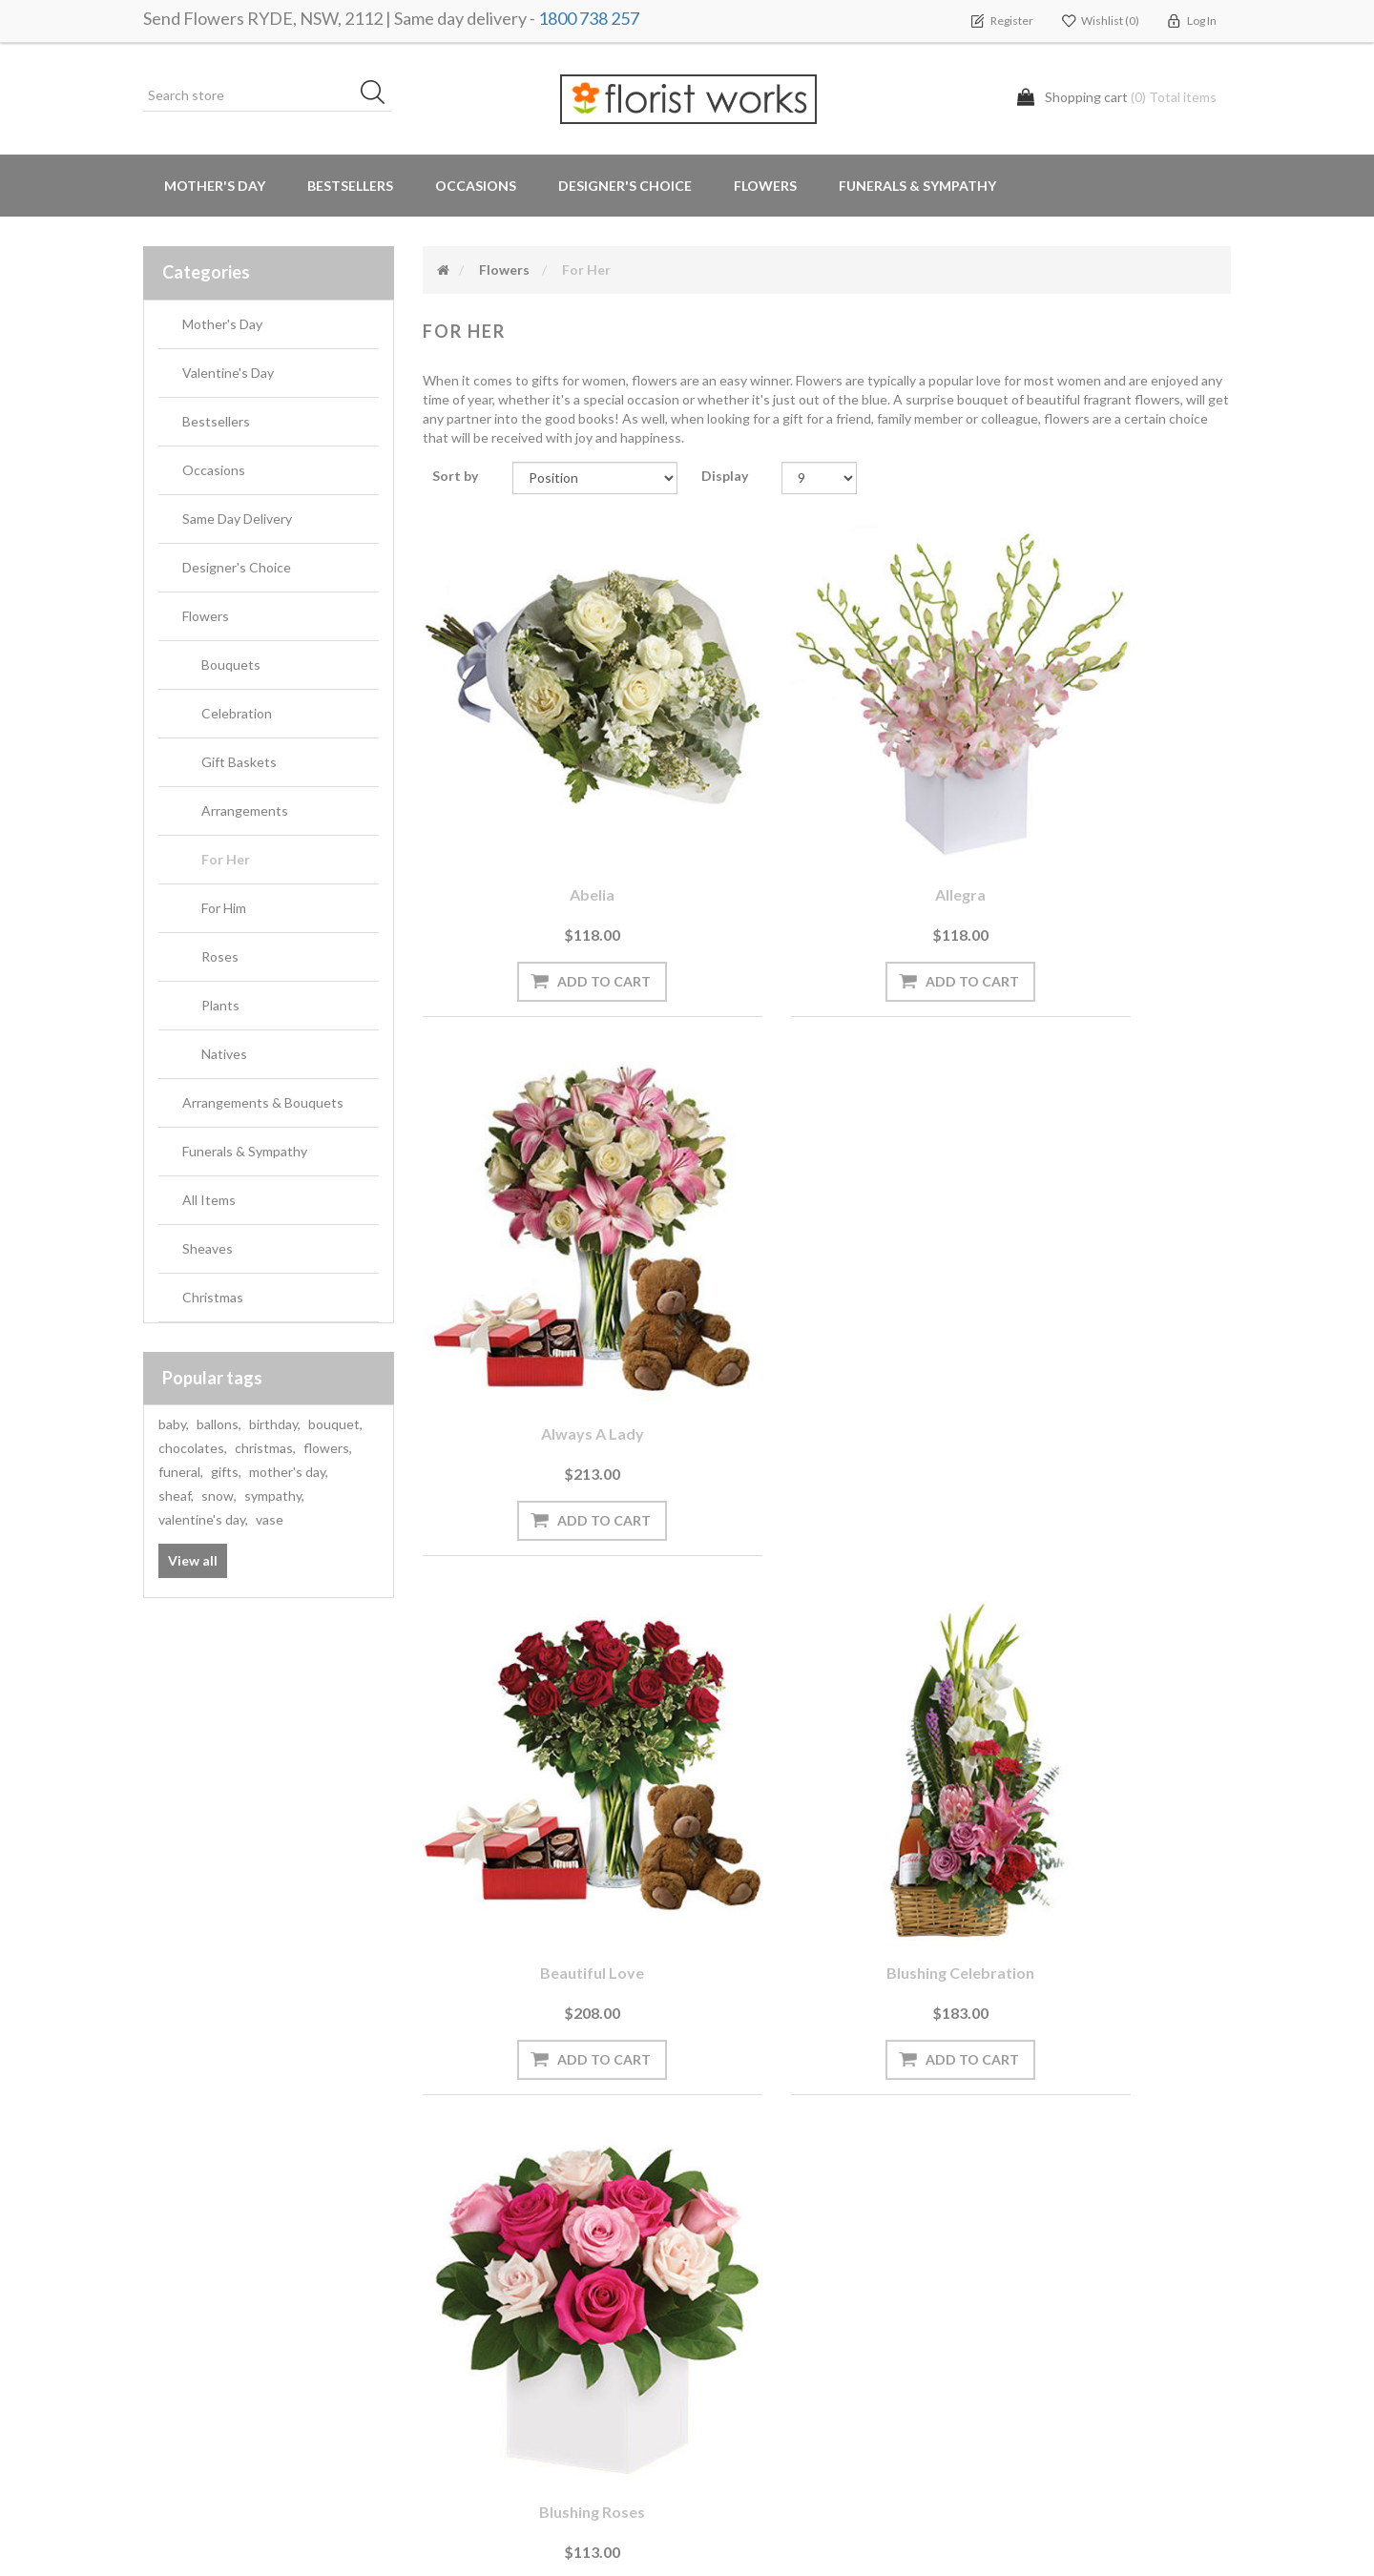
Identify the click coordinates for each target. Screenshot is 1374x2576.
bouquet (335, 1424)
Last (966, 1920)
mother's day (288, 1472)
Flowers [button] (765, 185)
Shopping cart (193, 2237)
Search (1009, 2199)
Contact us (465, 2428)
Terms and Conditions (776, 2199)
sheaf (176, 1495)
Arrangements (244, 810)
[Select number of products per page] (819, 478)
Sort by (455, 475)
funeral (180, 1472)
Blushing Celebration (827, 1258)
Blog (444, 2237)
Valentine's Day (228, 372)
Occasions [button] (475, 185)
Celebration (236, 713)
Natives (224, 1054)
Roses (220, 956)
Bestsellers (350, 185)
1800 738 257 (588, 18)
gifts (226, 1472)
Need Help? (465, 2275)
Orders (172, 2199)
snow (219, 1495)
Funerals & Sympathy (917, 185)
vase (269, 1519)
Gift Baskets (239, 762)
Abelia (547, 805)
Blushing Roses (1105, 1258)
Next (916, 1920)
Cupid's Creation (1105, 1710)
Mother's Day (214, 185)
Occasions (213, 470)
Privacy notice (751, 2237)
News (447, 2199)
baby (173, 1424)
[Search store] (267, 95)
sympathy (274, 1495)
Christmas (212, 1297)
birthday (275, 1424)
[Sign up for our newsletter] (415, 2056)
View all (193, 1560)
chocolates (192, 1448)
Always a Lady (1105, 805)
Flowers (205, 616)
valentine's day (203, 1519)
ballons (219, 1424)
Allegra (827, 805)
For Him (223, 908)
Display (724, 475)
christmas (265, 1448)
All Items (209, 1200)
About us (459, 2351)
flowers (327, 1448)
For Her (225, 859)
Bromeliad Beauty (826, 1710)
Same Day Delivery (237, 518)
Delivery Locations (205, 2313)
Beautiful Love (547, 1258)
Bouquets (230, 664)
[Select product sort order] (594, 478)
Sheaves (207, 1248)
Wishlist (175, 2275)
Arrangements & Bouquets (263, 1102)
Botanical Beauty (548, 1710)
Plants (220, 1005)
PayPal (450, 2313)
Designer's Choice (625, 185)
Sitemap (455, 2389)
